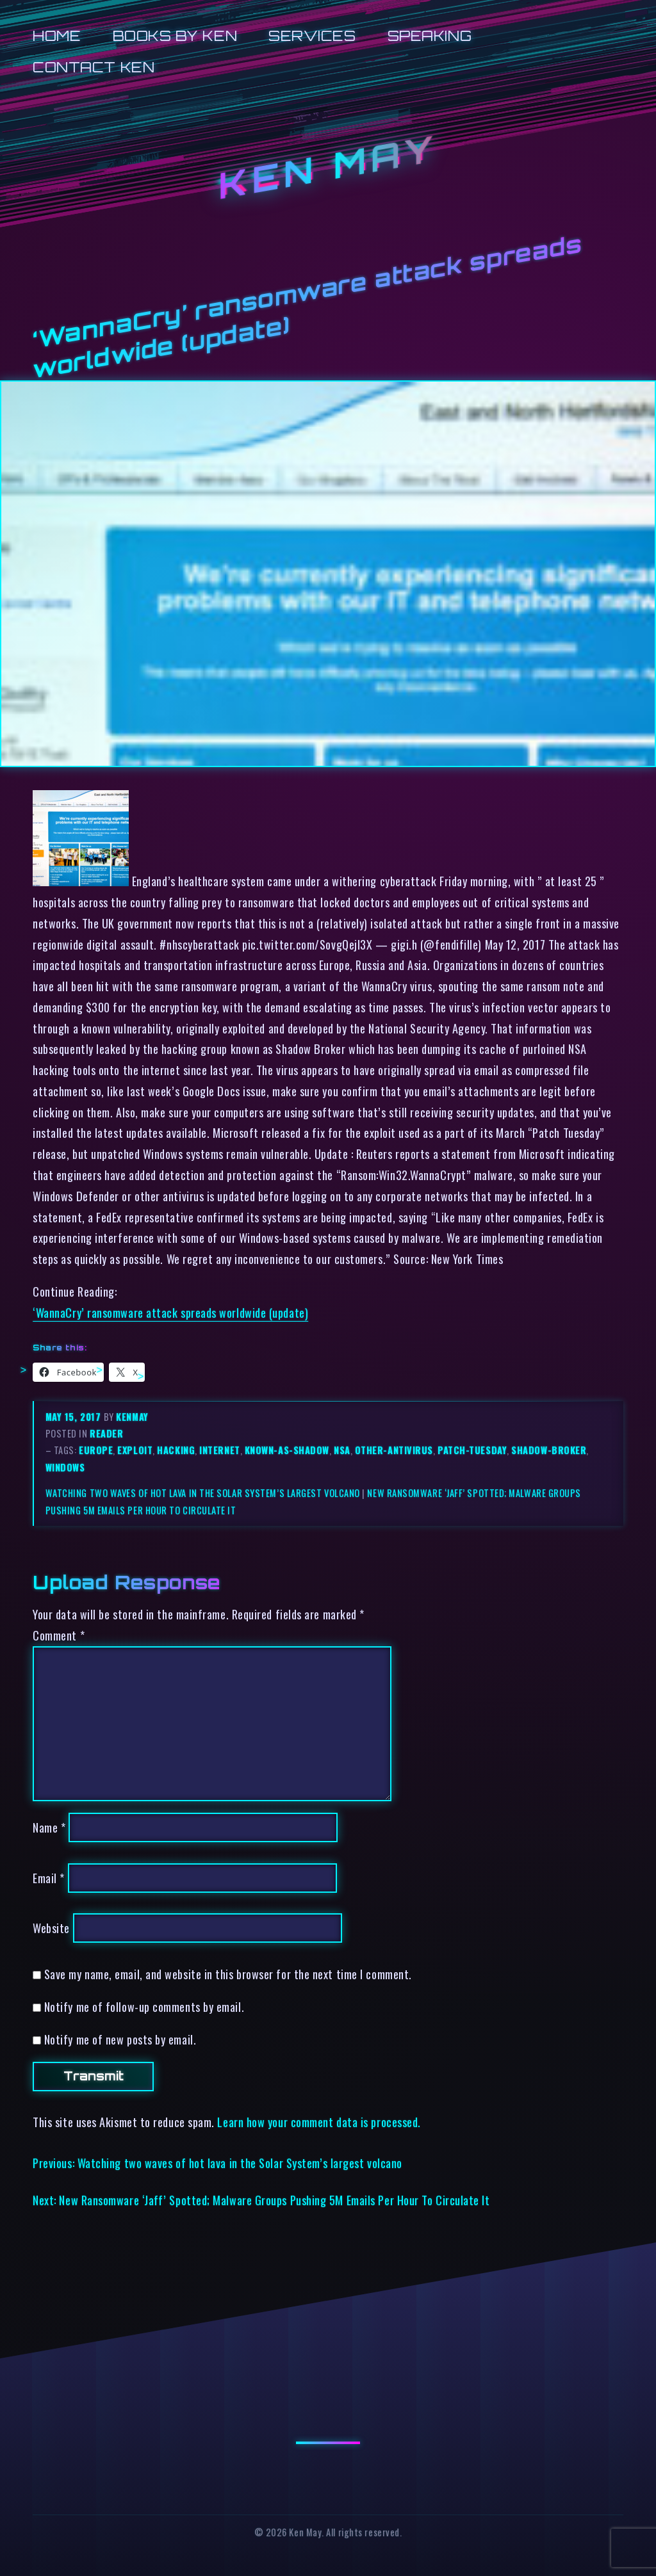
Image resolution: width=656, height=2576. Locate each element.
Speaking (430, 35)
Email (49, 1877)
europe (96, 1450)
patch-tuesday (472, 1450)
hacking (176, 1450)
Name (49, 1827)
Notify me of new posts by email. (120, 2039)
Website (51, 1927)
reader (106, 1433)
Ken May (328, 167)
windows (65, 1467)
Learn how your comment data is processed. (318, 2121)
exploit (134, 1450)
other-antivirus (394, 1450)
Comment (59, 1635)
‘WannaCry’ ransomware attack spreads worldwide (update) (170, 1312)
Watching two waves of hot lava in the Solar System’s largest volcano (202, 1493)
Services (312, 35)
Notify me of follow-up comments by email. (144, 2006)
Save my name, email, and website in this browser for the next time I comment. (228, 1973)
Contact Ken (93, 67)
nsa (342, 1450)
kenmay (132, 1416)
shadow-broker (548, 1450)
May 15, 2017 (74, 1416)
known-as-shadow (287, 1450)
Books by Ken (175, 35)
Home (57, 35)
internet (219, 1450)
